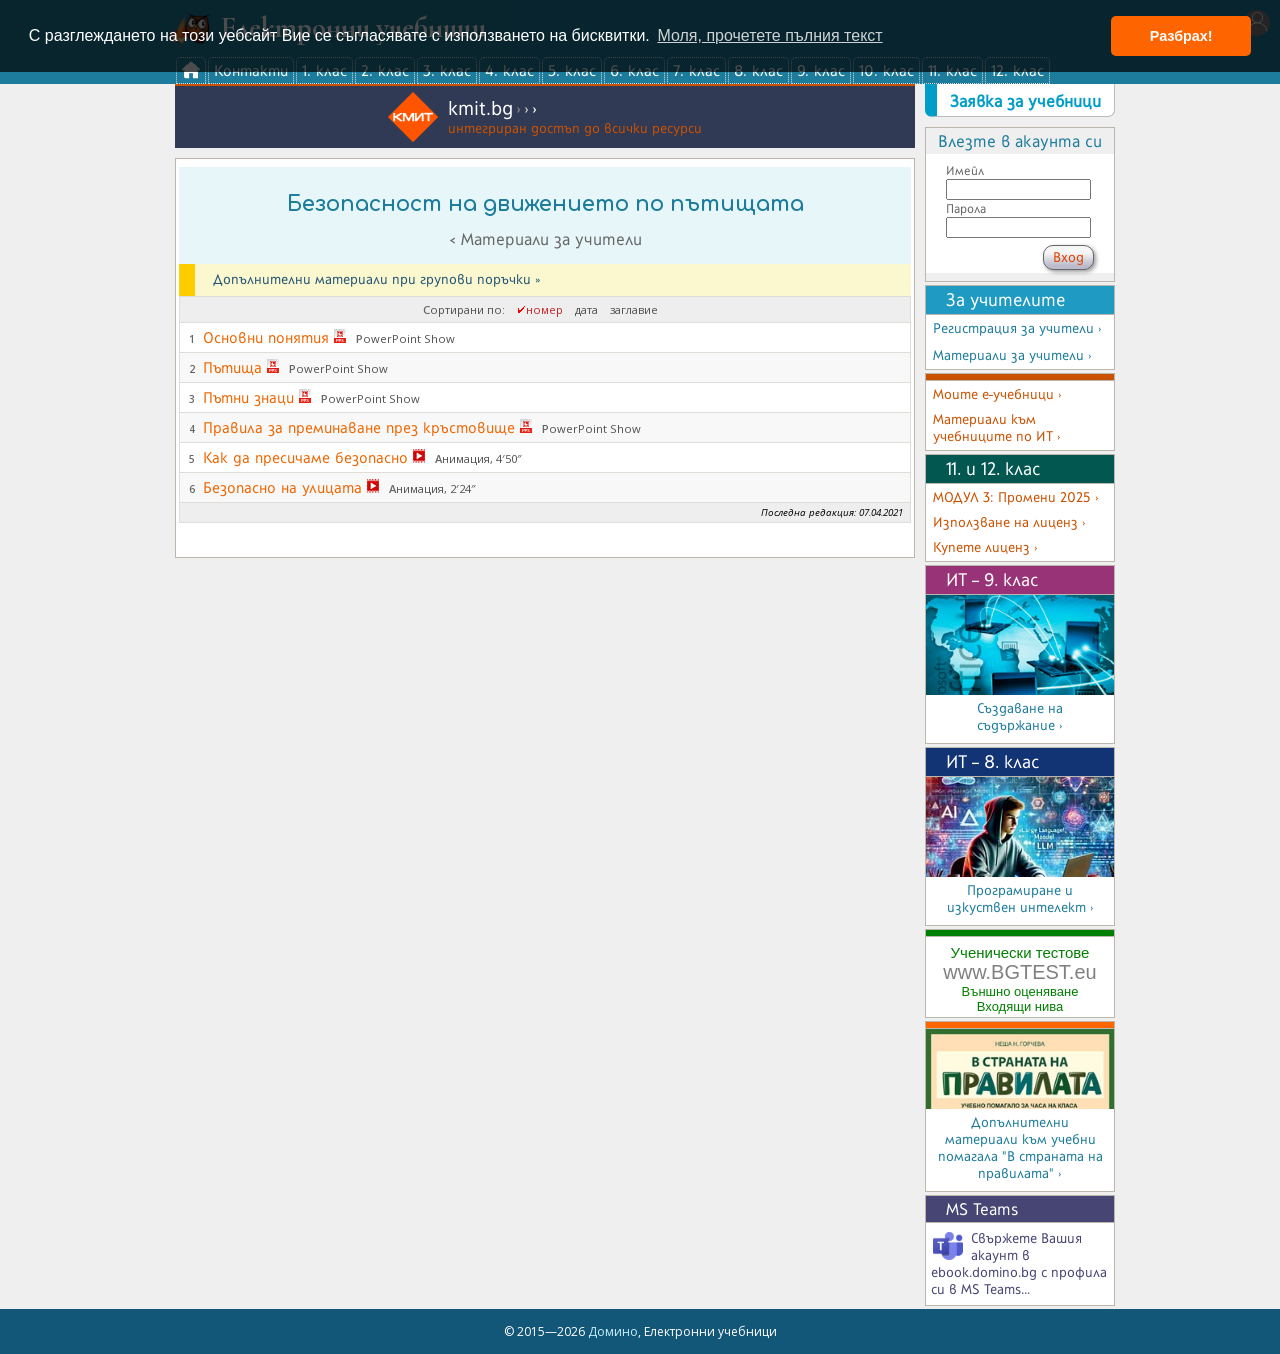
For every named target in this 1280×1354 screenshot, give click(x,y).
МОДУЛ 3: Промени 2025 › (1016, 497)
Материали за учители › (1012, 355)
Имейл (965, 170)
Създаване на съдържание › (1020, 717)
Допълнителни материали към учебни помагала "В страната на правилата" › (1020, 1148)
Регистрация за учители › (1017, 328)
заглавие (634, 309)
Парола (966, 208)
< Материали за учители (545, 239)
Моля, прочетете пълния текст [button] (769, 35)
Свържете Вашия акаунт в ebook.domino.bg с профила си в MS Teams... (1019, 1264)
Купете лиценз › (985, 547)
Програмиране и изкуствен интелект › (1020, 899)
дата (586, 309)
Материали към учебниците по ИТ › (997, 428)
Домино (613, 1331)
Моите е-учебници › (997, 394)
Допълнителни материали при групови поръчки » (376, 279)
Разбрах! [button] (1181, 36)
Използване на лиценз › (1009, 522)
